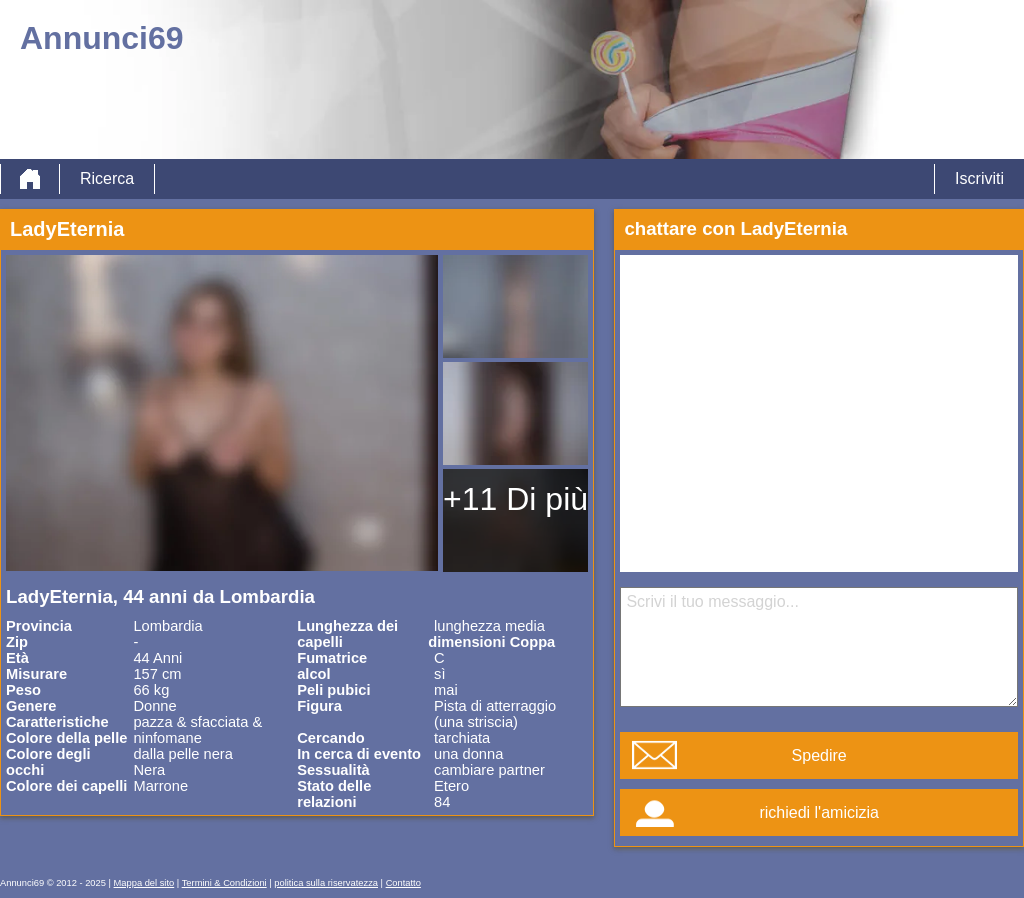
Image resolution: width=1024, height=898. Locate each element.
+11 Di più (515, 499)
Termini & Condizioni (224, 883)
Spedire (819, 755)
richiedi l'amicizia (819, 812)
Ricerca (107, 178)
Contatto (403, 883)
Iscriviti (979, 178)
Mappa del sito (144, 883)
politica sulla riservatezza (326, 883)
